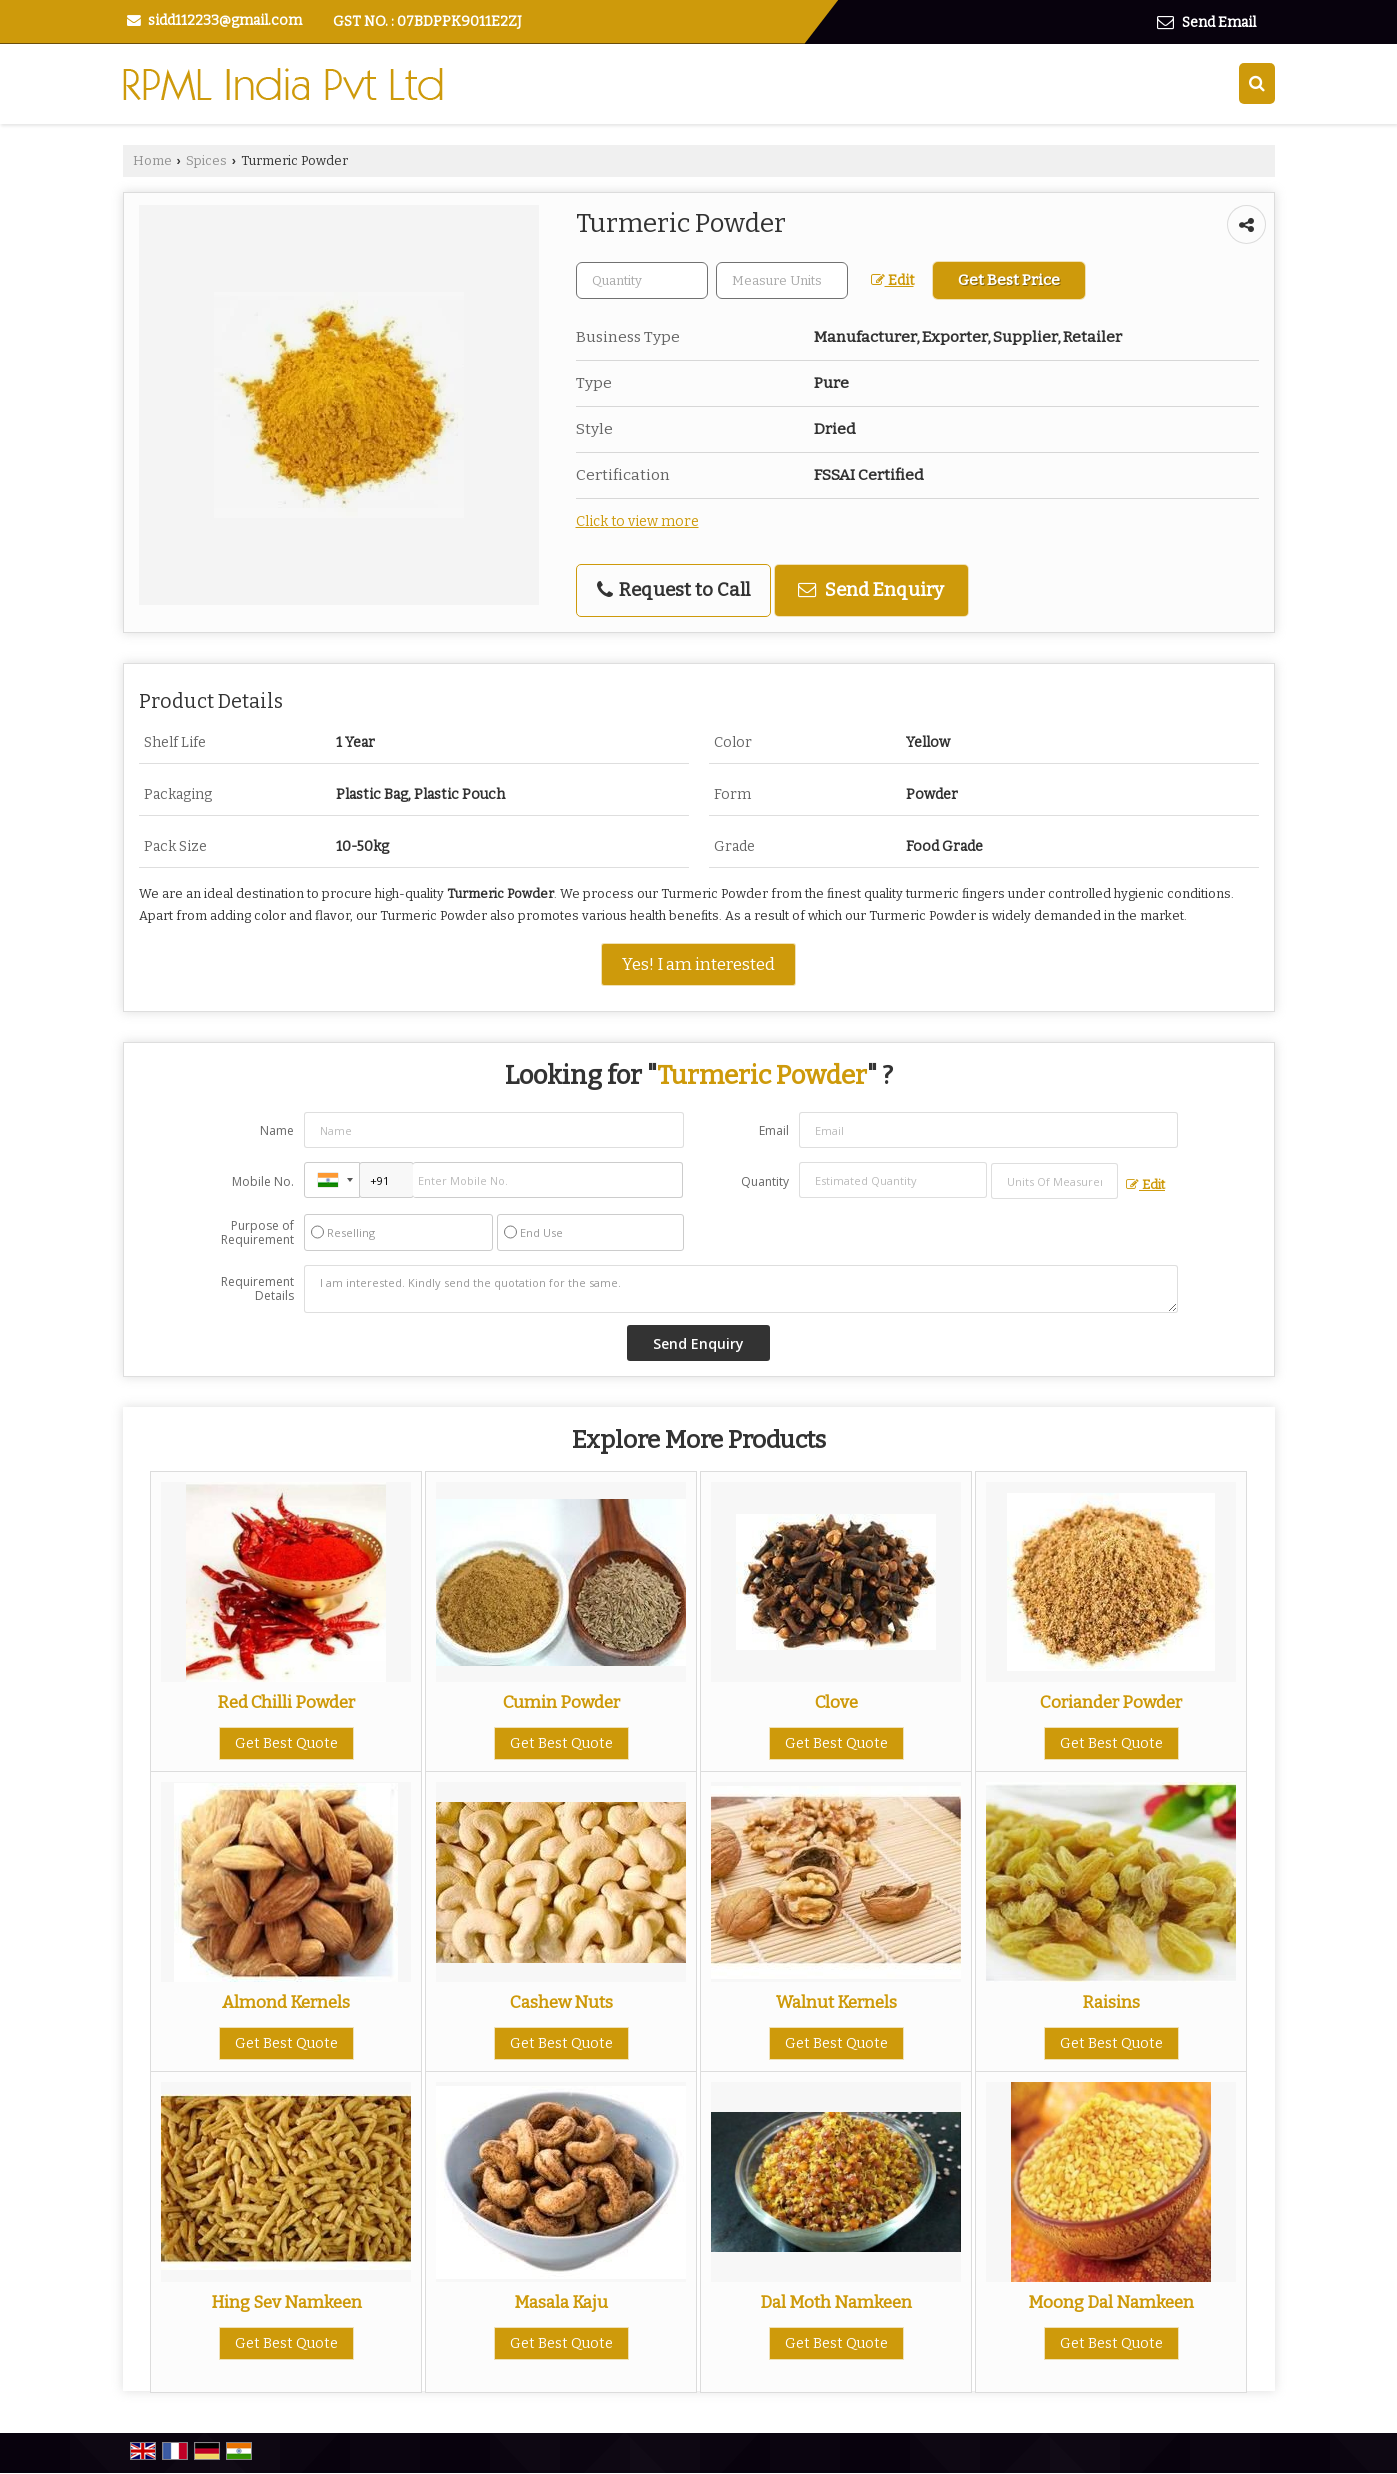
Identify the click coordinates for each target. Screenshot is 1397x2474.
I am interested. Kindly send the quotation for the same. (741, 1289)
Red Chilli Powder (286, 1702)
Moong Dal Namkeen (1111, 2302)
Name (277, 1130)
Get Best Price (1009, 280)
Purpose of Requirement (257, 1233)
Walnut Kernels (836, 2002)
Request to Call (673, 590)
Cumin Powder (561, 1702)
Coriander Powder (1111, 1702)
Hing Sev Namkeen (286, 2302)
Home (152, 160)
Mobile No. (263, 1181)
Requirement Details (257, 1289)
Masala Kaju (561, 2302)
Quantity (765, 1181)
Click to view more (637, 521)
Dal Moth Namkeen (836, 2302)
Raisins (1111, 2002)
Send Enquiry (871, 590)
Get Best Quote (286, 1743)
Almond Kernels (286, 2002)
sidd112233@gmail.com (225, 20)
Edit (892, 280)
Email (774, 1130)
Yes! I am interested (698, 964)
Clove (836, 1702)
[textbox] (782, 280)
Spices (206, 160)
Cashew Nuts (561, 2002)
